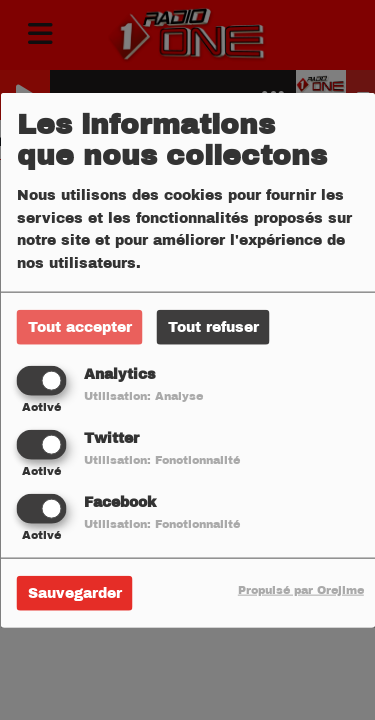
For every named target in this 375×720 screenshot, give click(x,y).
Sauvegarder (75, 593)
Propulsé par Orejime (301, 590)
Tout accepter (80, 326)
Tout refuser (213, 326)
